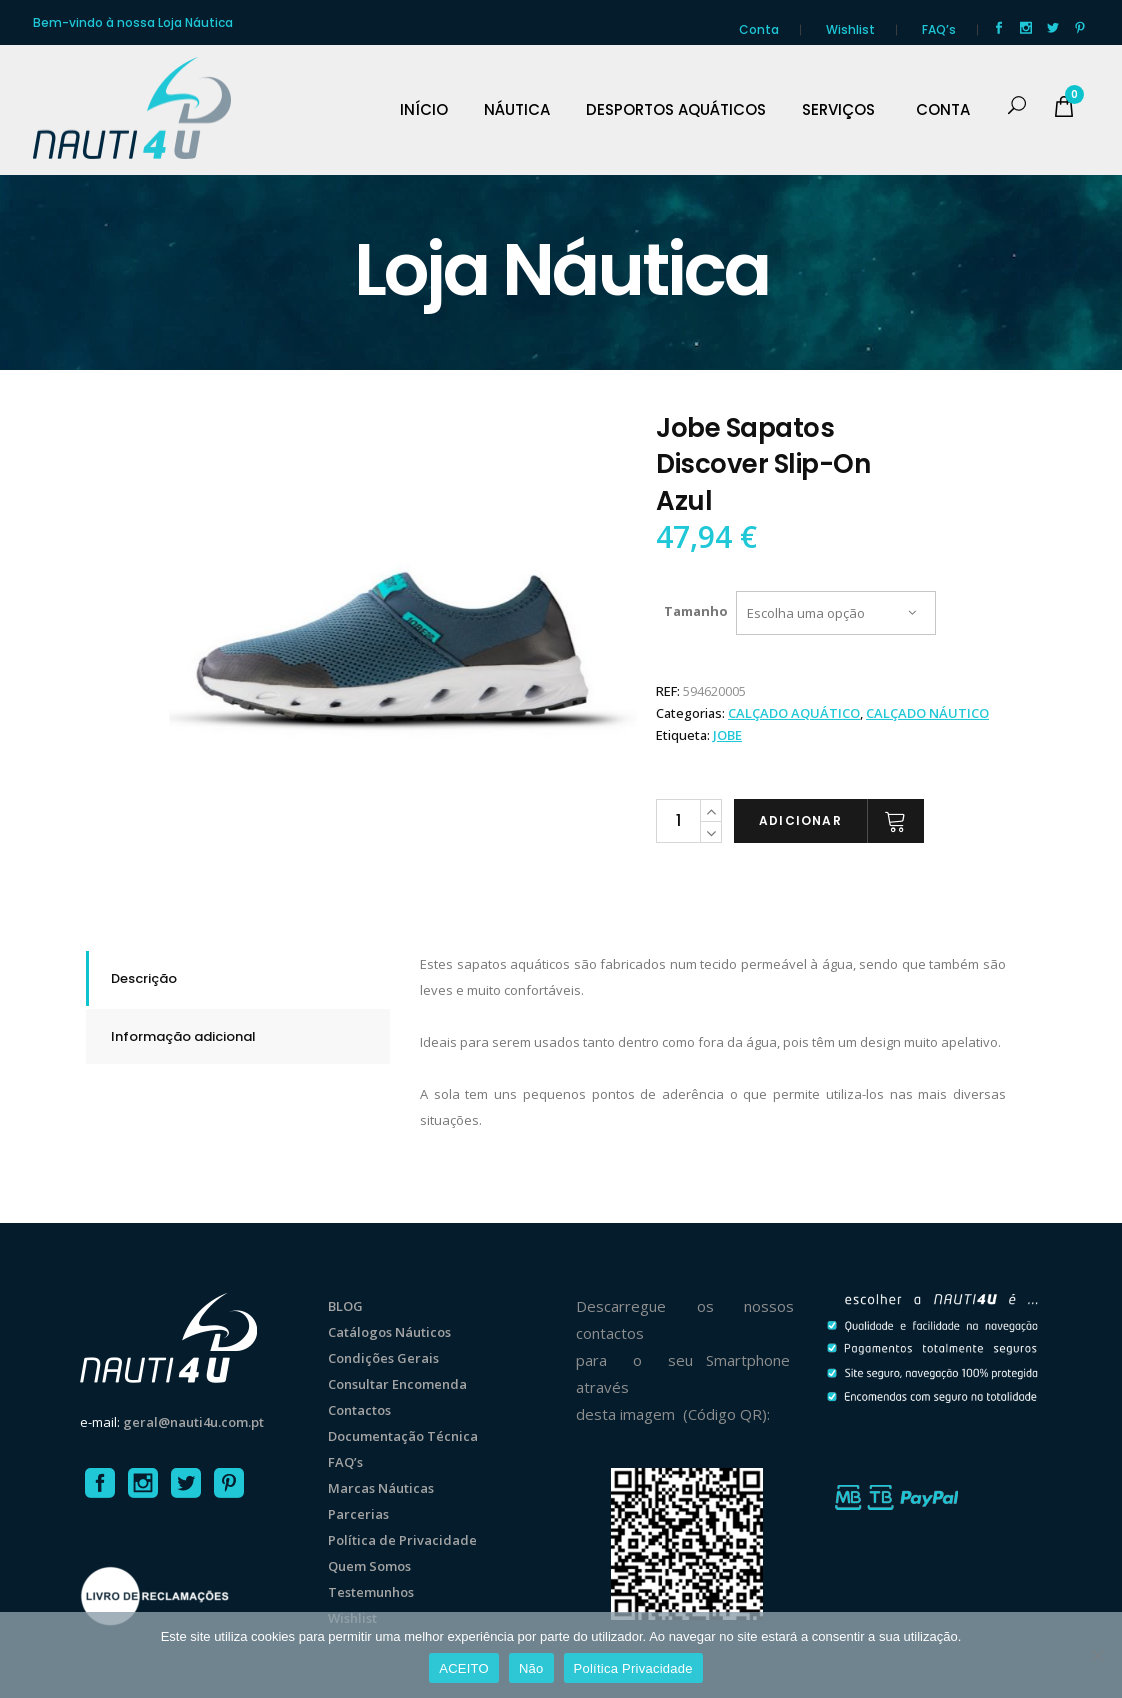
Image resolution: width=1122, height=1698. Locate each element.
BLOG (345, 1306)
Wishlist (850, 29)
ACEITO (464, 1668)
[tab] (238, 978)
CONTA (943, 110)
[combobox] (836, 613)
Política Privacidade (633, 1668)
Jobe (727, 735)
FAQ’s (939, 29)
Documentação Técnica (403, 1436)
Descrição (144, 978)
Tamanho (696, 611)
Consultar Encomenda (397, 1384)
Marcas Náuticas (381, 1488)
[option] (403, 644)
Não (531, 1668)
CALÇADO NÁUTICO (927, 713)
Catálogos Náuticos (389, 1332)
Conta (759, 29)
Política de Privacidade (402, 1540)
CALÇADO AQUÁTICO (794, 713)
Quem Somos (369, 1566)
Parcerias (358, 1514)
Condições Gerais (383, 1358)
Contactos (359, 1410)
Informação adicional (183, 1036)
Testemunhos (371, 1592)
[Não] (1097, 1655)
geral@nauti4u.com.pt (193, 1422)
